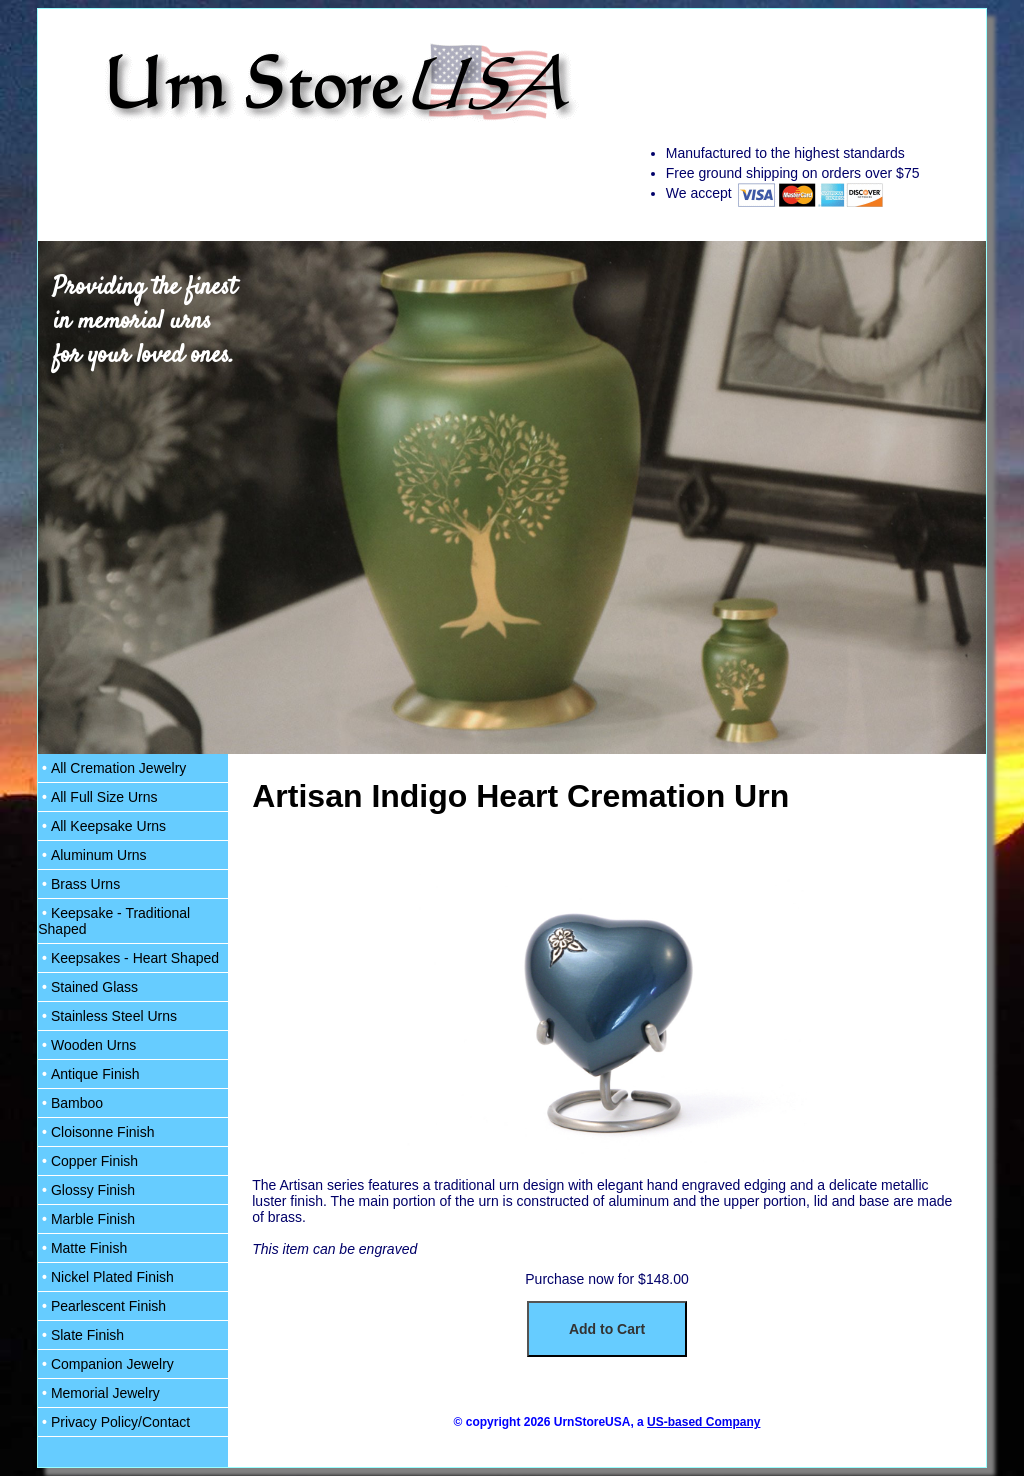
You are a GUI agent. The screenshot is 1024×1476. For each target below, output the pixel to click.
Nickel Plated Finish (106, 1277)
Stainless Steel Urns (107, 1016)
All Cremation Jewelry (112, 768)
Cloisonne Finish (96, 1132)
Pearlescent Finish (102, 1306)
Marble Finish (86, 1219)
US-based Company (703, 1422)
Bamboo (70, 1103)
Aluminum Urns (92, 855)
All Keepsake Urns (102, 826)
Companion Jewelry (106, 1364)
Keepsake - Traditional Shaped (114, 921)
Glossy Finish (86, 1190)
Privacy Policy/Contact (114, 1422)
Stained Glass (88, 987)
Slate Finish (81, 1335)
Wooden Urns (87, 1045)
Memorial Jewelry (99, 1393)
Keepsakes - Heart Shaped (128, 958)
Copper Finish (88, 1161)
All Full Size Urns (97, 797)
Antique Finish (88, 1074)
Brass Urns (79, 884)
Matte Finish (82, 1248)
